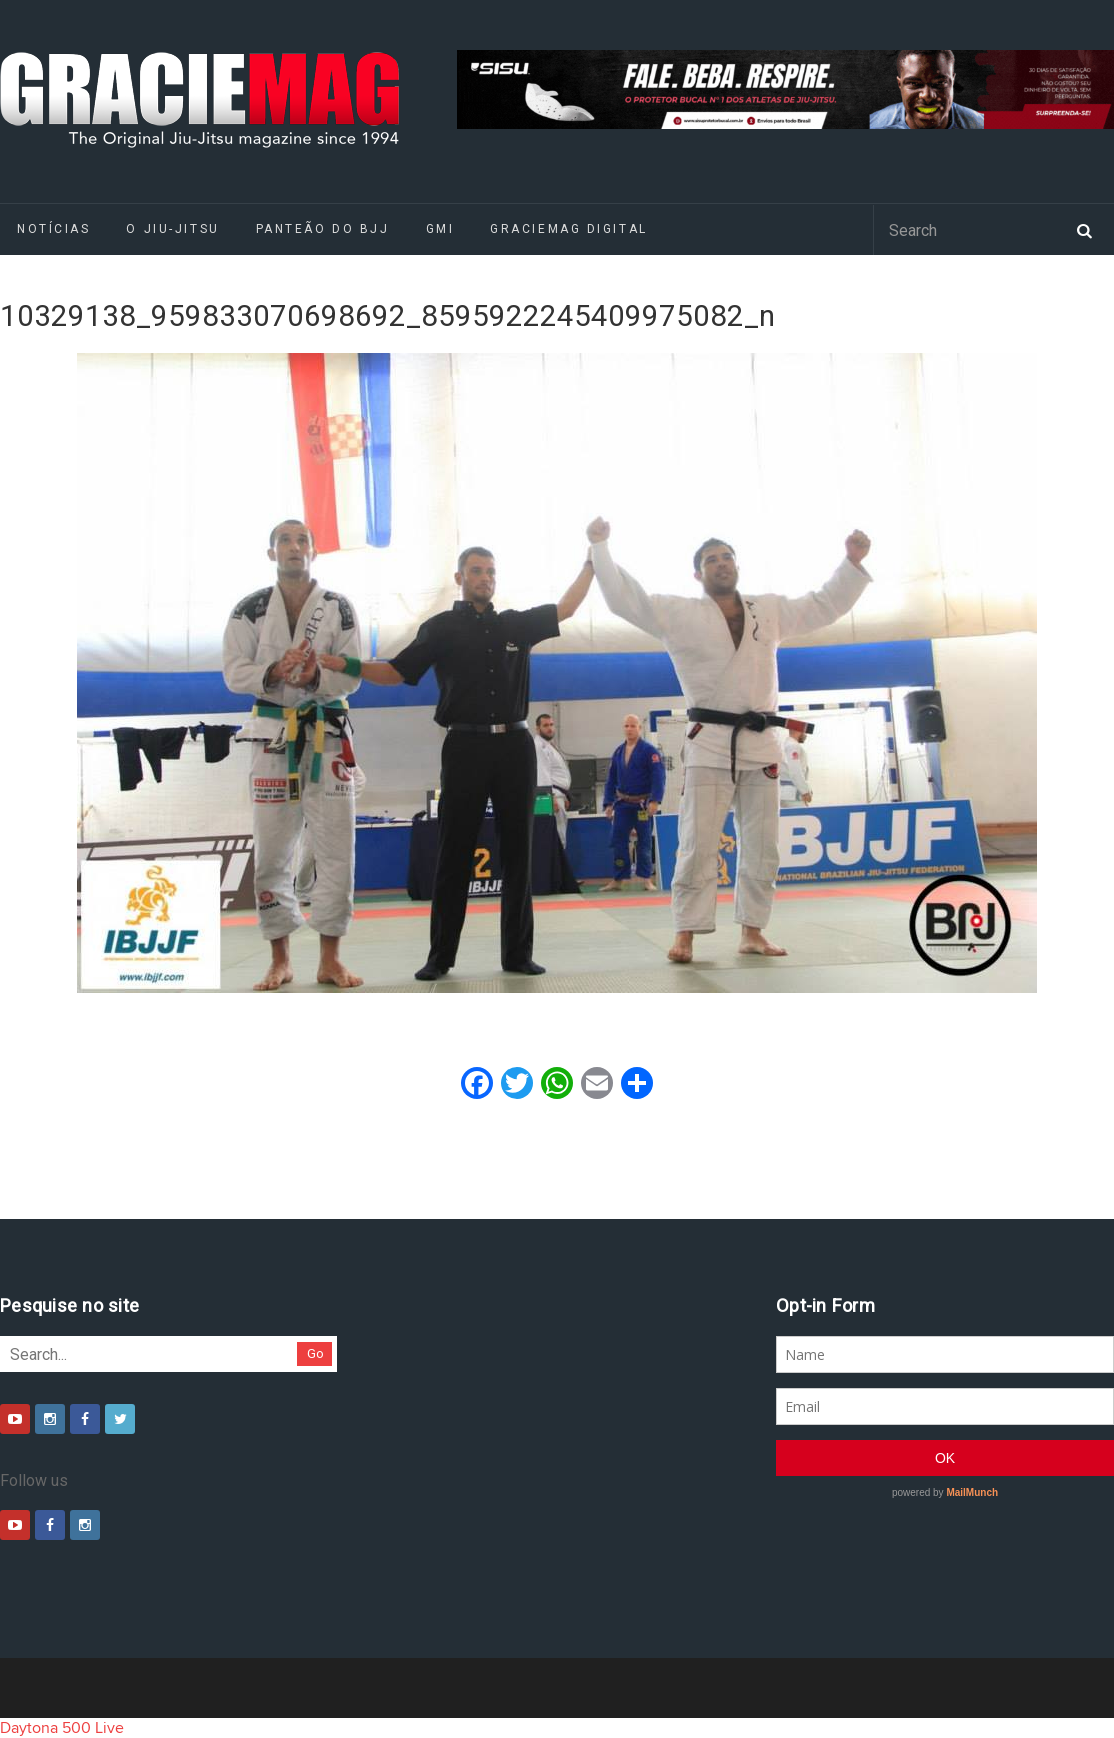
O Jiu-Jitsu (172, 229)
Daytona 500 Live (62, 1728)
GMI (440, 229)
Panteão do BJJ (323, 229)
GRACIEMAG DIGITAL (569, 229)
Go (315, 1353)
